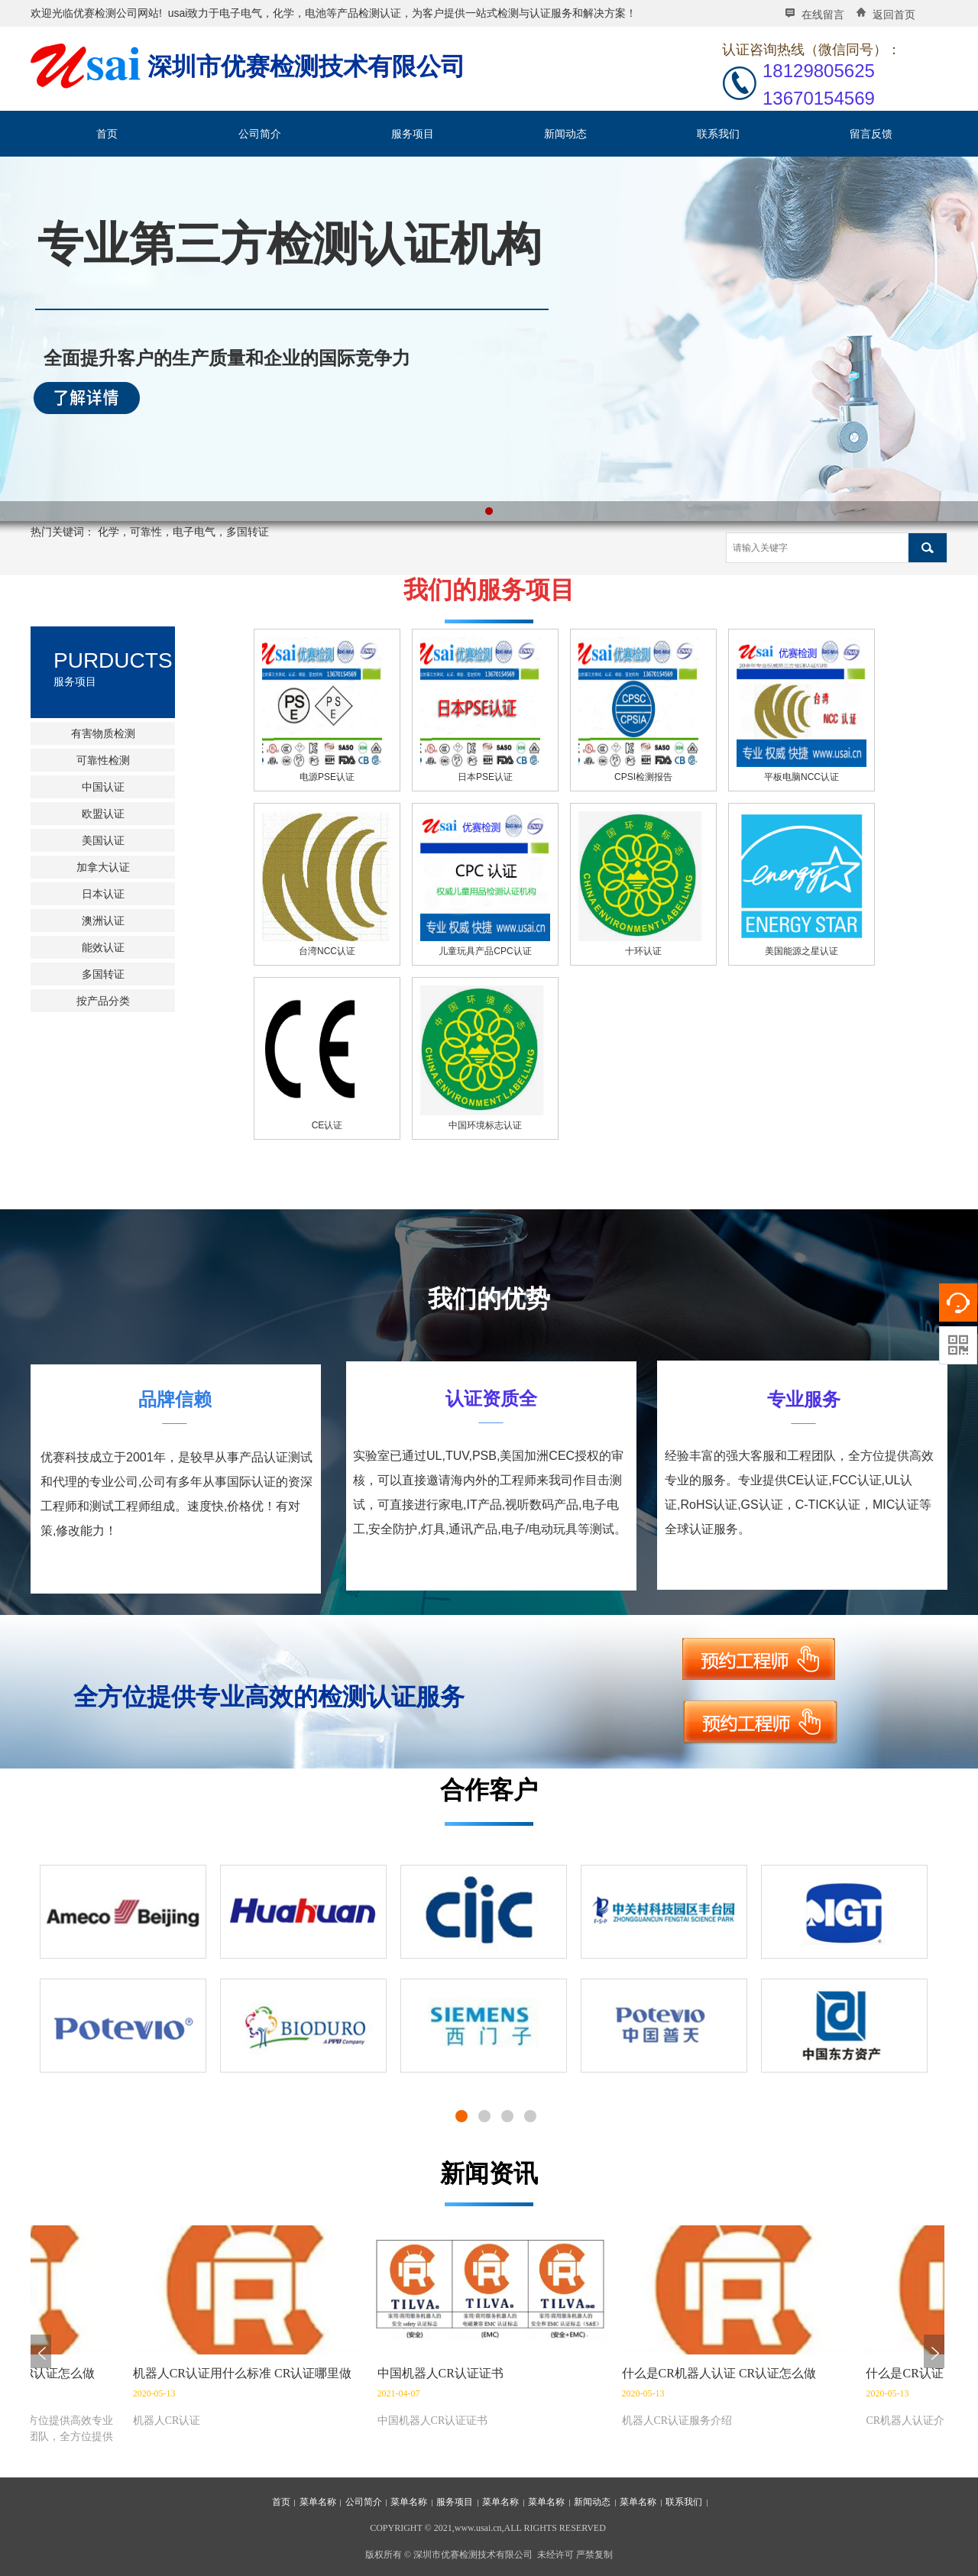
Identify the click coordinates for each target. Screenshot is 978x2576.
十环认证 (643, 951)
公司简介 (259, 134)
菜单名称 (318, 2502)
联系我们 (718, 134)
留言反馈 (871, 134)
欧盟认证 (103, 813)
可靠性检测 (103, 760)
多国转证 (103, 974)
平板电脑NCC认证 (801, 777)
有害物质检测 (103, 733)
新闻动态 (565, 134)
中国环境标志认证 (485, 1125)
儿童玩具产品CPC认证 (485, 951)
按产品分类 (103, 1001)
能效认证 (103, 947)
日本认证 (103, 894)
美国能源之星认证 (801, 951)
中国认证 (103, 787)
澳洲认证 (103, 920)
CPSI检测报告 (643, 777)
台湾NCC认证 (327, 951)
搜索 (927, 547)
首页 (107, 134)
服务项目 (412, 134)
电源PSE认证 (327, 777)
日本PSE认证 (485, 777)
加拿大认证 (103, 867)
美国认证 (103, 840)
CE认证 (327, 1125)
